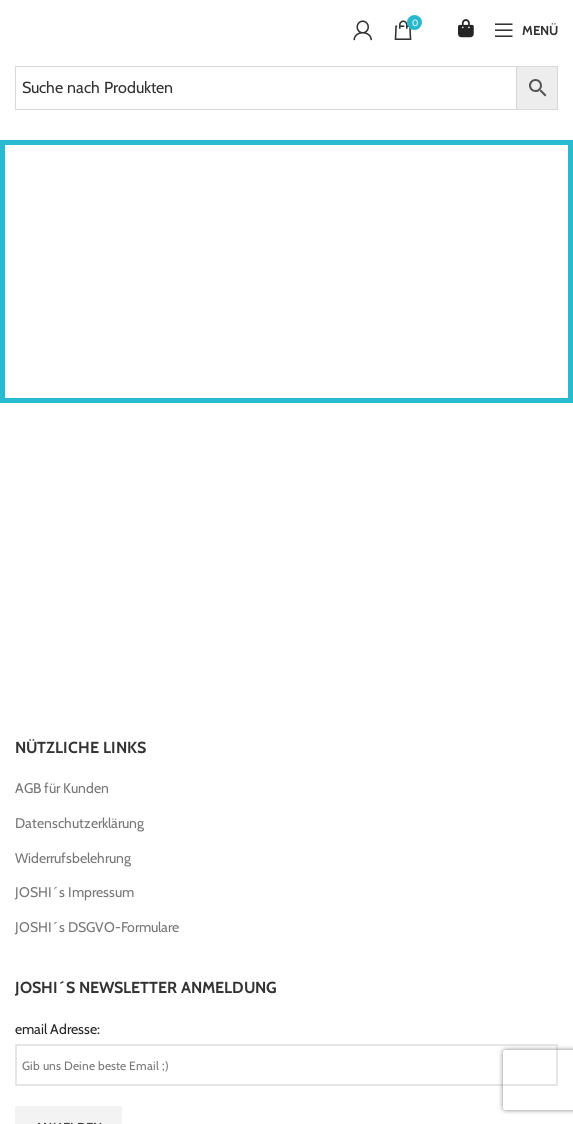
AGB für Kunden (62, 788)
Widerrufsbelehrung (73, 858)
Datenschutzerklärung (79, 823)
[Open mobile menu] (526, 30)
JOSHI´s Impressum (74, 892)
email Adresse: (57, 1029)
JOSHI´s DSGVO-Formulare (97, 927)
